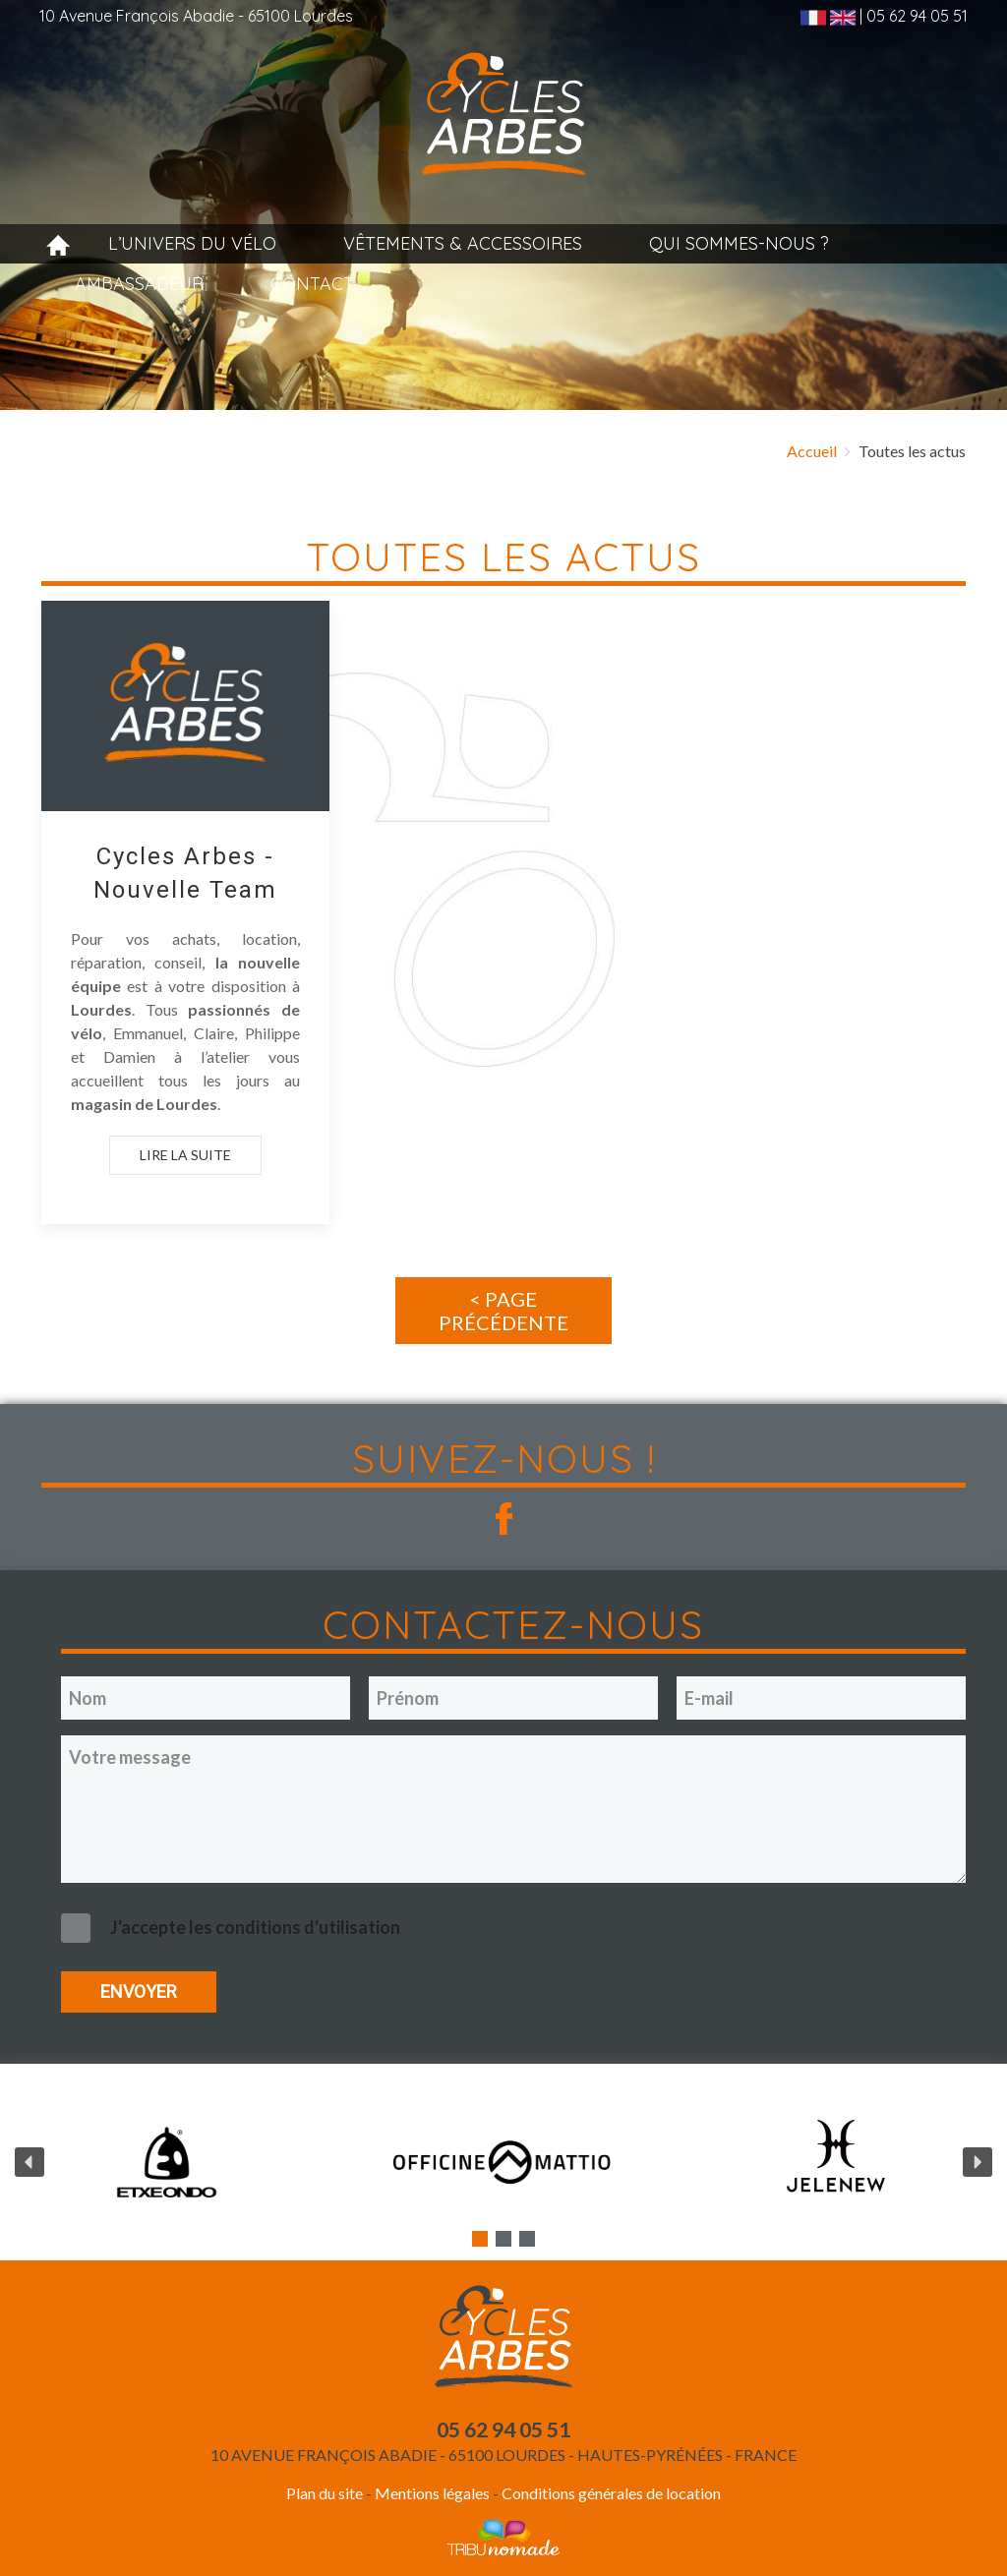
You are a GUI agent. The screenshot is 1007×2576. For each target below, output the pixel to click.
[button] (29, 2162)
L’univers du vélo (192, 243)
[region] (503, 2162)
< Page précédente (503, 1310)
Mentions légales (431, 2493)
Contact (312, 283)
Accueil (812, 450)
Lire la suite (185, 1153)
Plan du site (324, 2493)
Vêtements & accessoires (462, 243)
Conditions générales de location (611, 2493)
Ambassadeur (139, 283)
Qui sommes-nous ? (739, 243)
